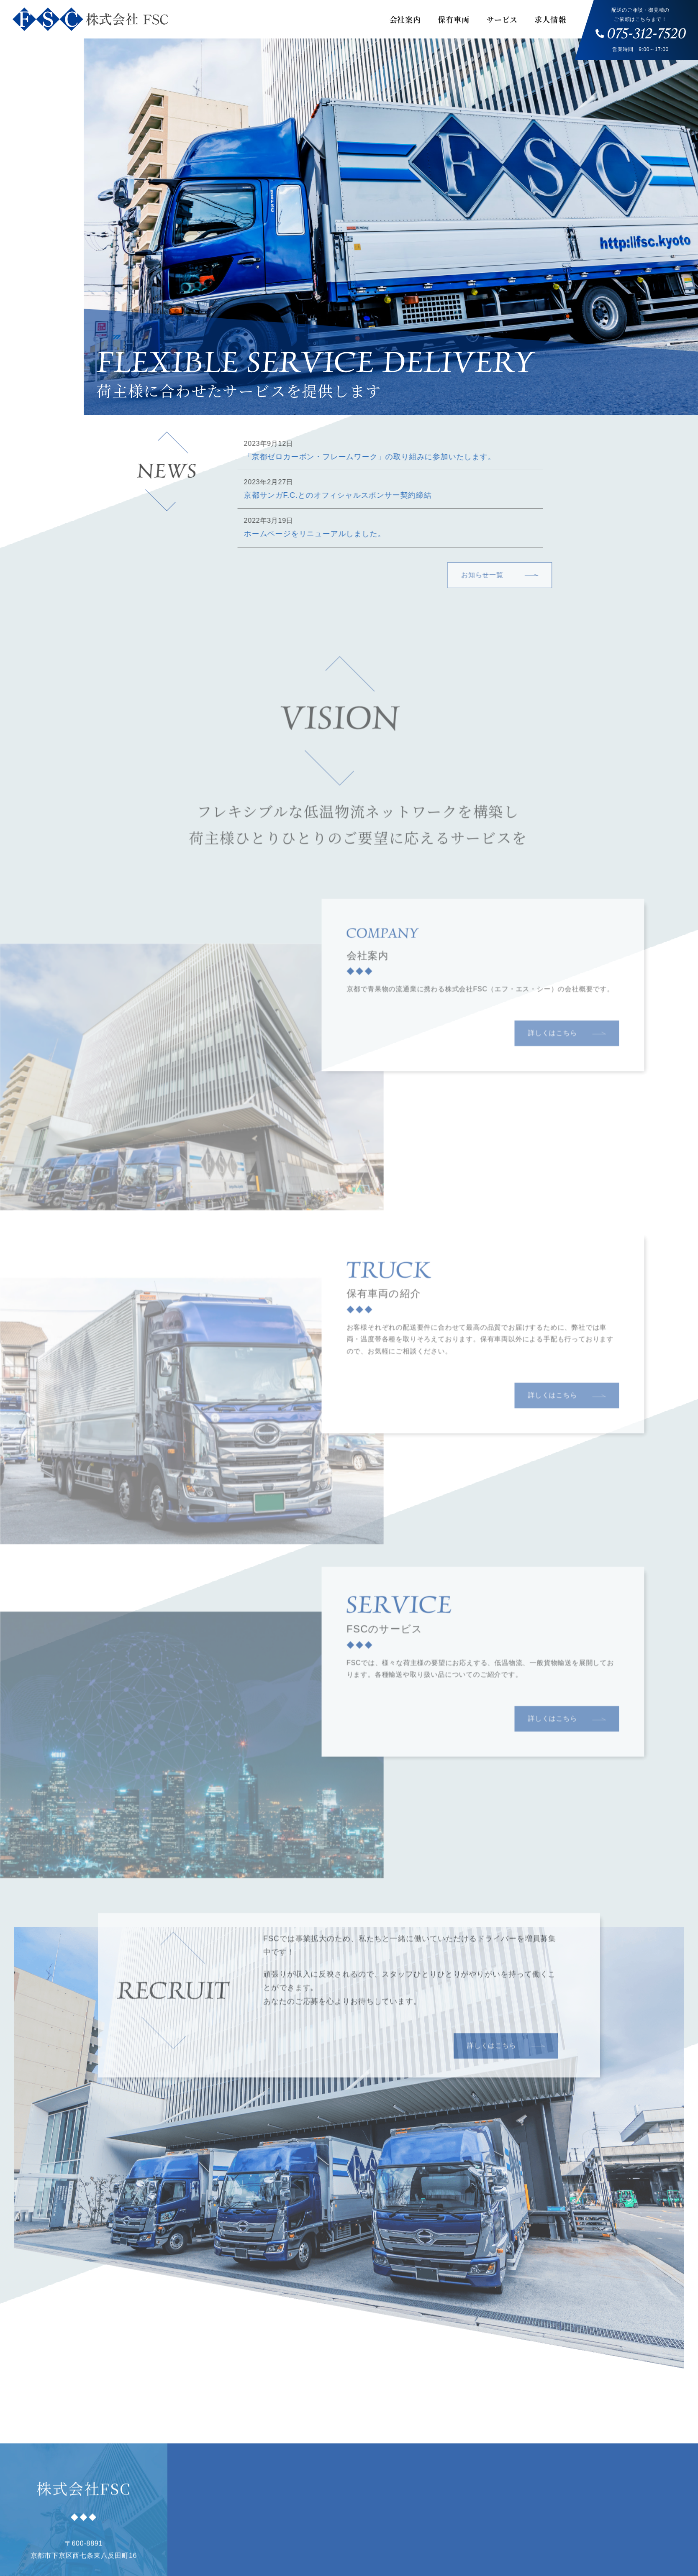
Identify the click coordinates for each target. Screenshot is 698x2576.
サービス (502, 19)
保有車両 (454, 19)
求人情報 (550, 19)
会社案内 (405, 19)
